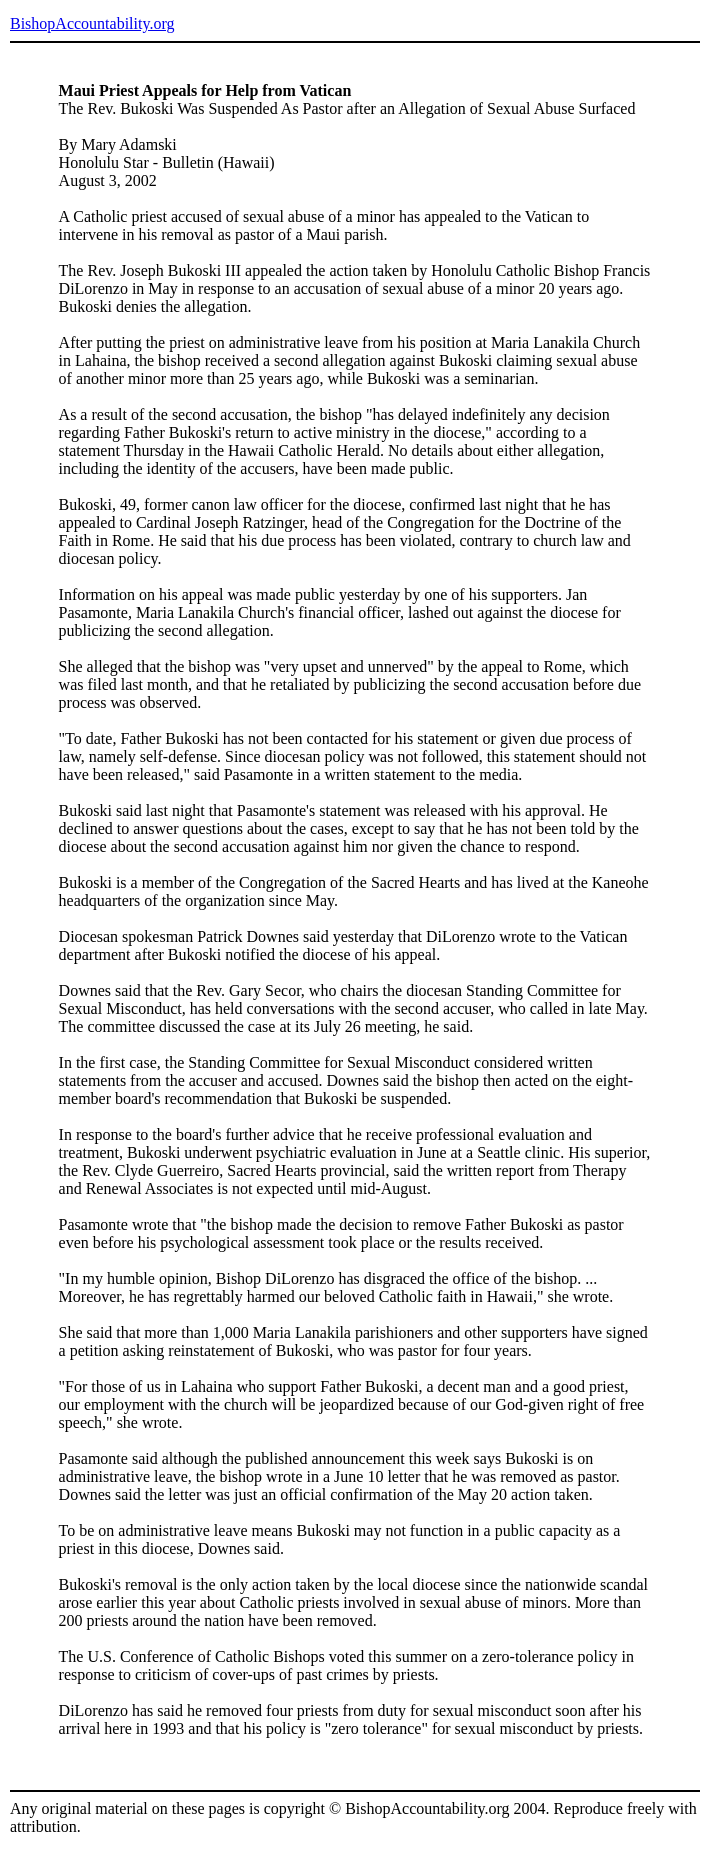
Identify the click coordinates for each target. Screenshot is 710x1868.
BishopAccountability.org (92, 23)
